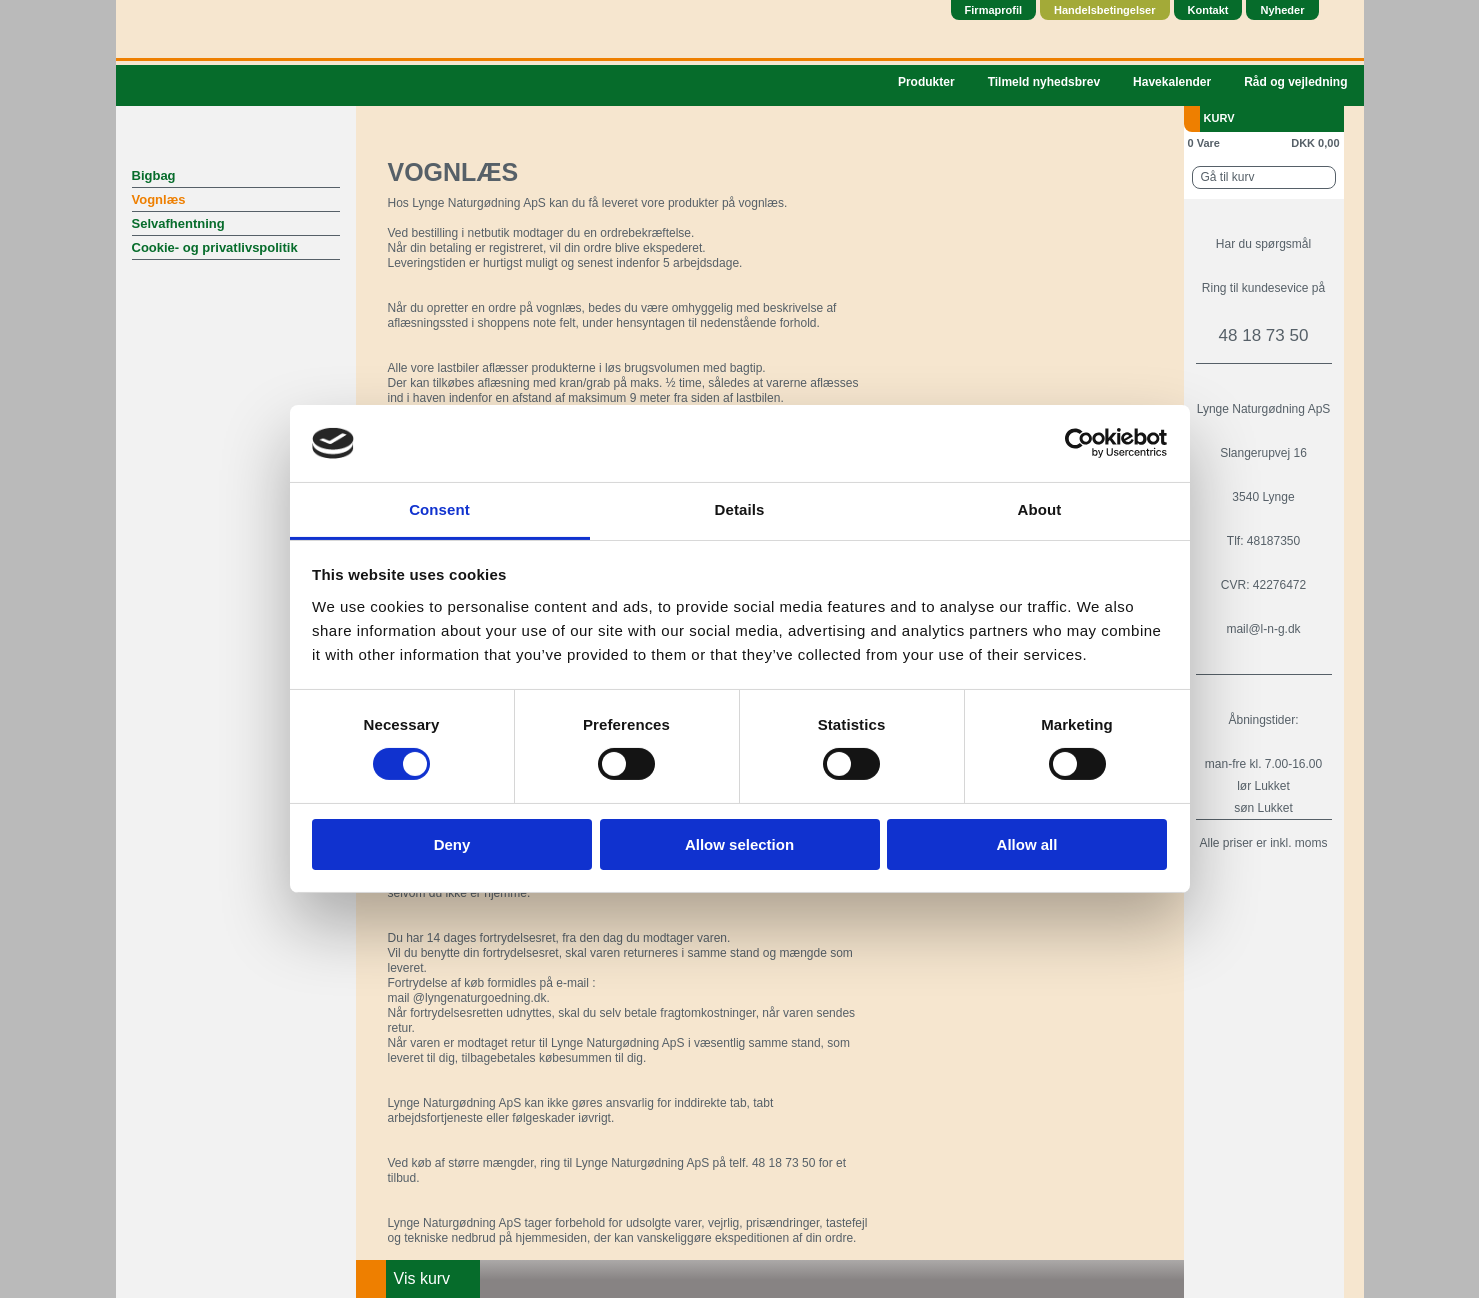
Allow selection (739, 844)
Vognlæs (159, 199)
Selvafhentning (178, 223)
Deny (452, 844)
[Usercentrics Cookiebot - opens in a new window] (1079, 443)
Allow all (1027, 844)
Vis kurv (422, 1278)
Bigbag (154, 175)
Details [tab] (740, 509)
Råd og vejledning (1295, 82)
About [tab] (1040, 509)
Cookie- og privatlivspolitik (215, 247)
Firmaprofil (993, 10)
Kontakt (1208, 10)
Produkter (926, 82)
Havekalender (1172, 82)
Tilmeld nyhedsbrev (1044, 82)
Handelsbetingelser (1104, 10)
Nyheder (1282, 10)
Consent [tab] (439, 509)
